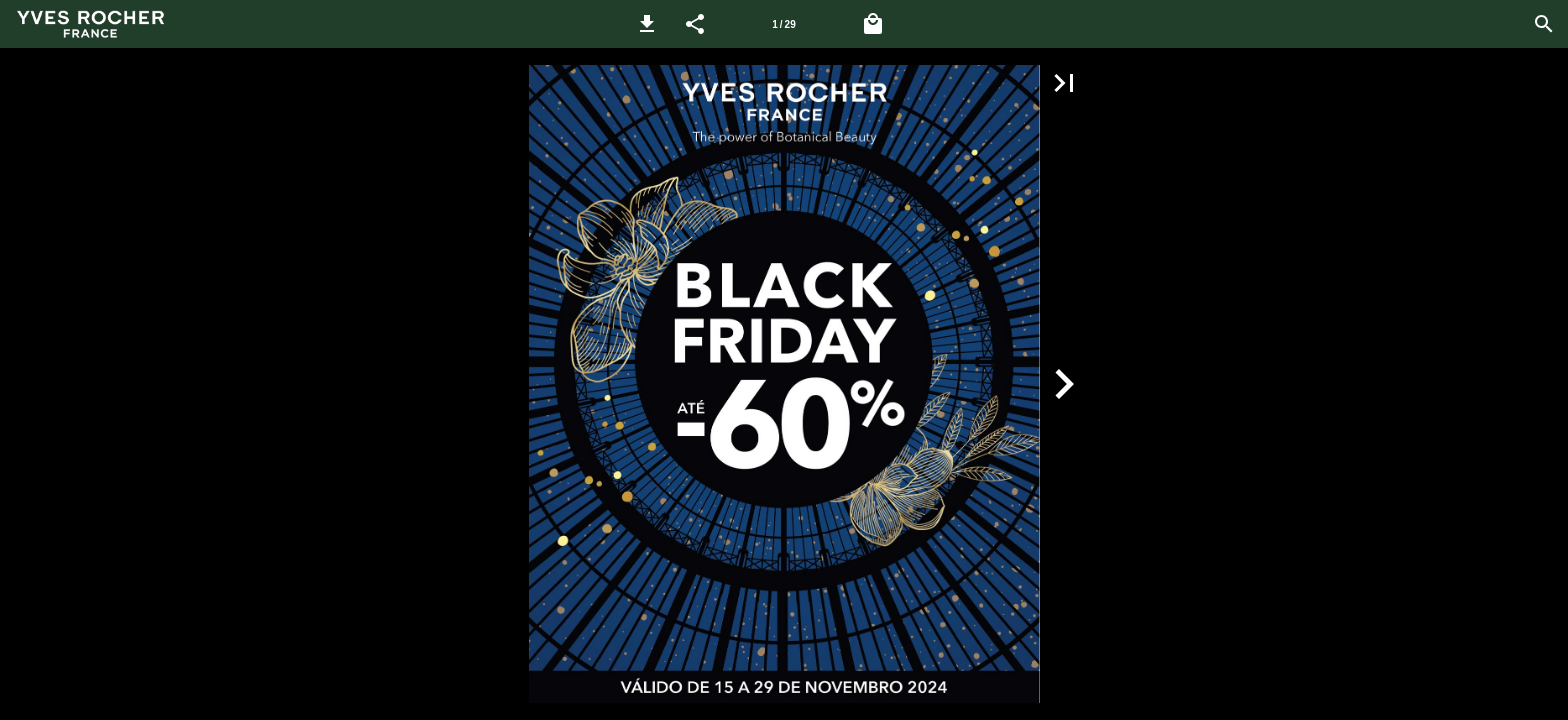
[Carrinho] (873, 24)
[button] (647, 24)
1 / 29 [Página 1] (783, 24)
